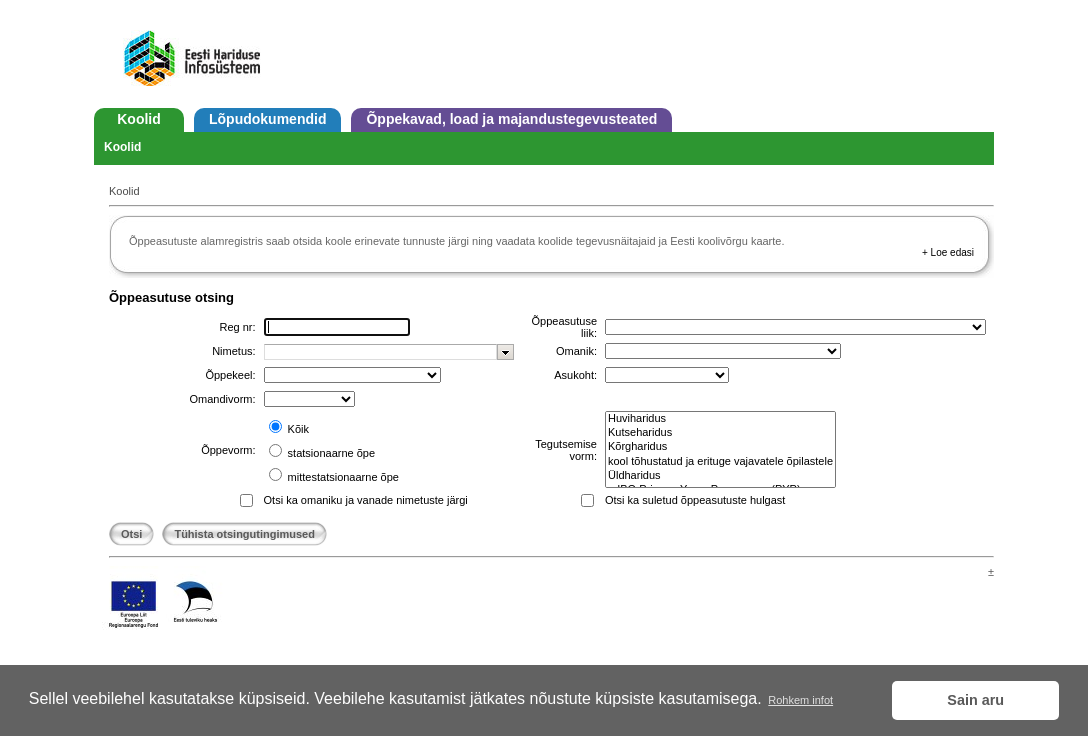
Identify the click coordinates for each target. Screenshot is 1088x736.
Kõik (297, 429)
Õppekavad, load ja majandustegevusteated (511, 119)
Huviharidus (720, 419)
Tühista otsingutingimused (244, 534)
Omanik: (576, 351)
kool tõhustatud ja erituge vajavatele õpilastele (720, 462)
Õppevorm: (228, 450)
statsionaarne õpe (330, 453)
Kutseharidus (720, 433)
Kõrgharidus (720, 447)
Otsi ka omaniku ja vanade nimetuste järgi (366, 500)
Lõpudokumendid (267, 119)
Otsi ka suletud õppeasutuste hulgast (695, 500)
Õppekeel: (230, 375)
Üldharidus (720, 476)
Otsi (131, 534)
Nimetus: (233, 351)
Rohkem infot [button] (800, 700)
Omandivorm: (223, 399)
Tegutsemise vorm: (566, 450)
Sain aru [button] (975, 700)
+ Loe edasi (948, 252)
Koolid (139, 119)
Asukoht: (575, 375)
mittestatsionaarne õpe (342, 477)
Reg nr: (237, 327)
